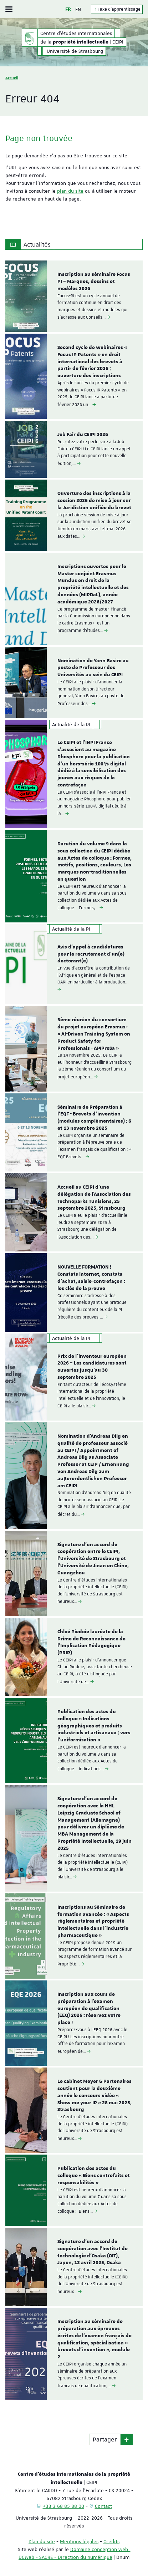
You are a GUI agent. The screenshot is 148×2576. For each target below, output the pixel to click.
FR (68, 9)
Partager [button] (105, 2439)
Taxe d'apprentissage (117, 9)
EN (78, 9)
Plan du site (42, 2541)
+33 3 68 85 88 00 (63, 2506)
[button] (126, 2439)
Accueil (11, 78)
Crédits (111, 2541)
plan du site (70, 191)
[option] (74, 296)
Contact (103, 2506)
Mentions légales (79, 2541)
